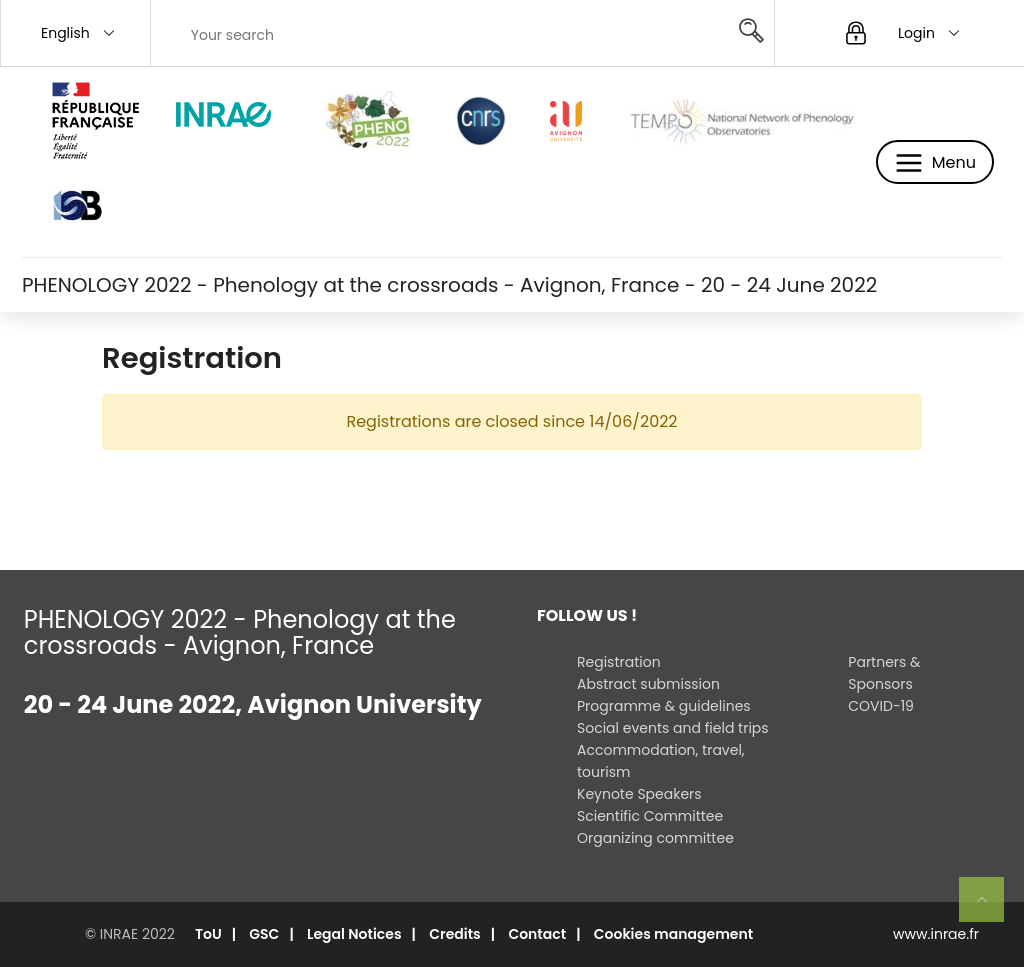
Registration (619, 662)
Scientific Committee (650, 816)
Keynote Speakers (639, 794)
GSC (264, 934)
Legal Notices (354, 934)
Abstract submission (648, 684)
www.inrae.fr (936, 934)
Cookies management (673, 934)
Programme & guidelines (664, 706)
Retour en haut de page (990, 908)
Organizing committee (655, 838)
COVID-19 (881, 706)
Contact (537, 934)
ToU (208, 934)
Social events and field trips (673, 728)
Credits (455, 934)
